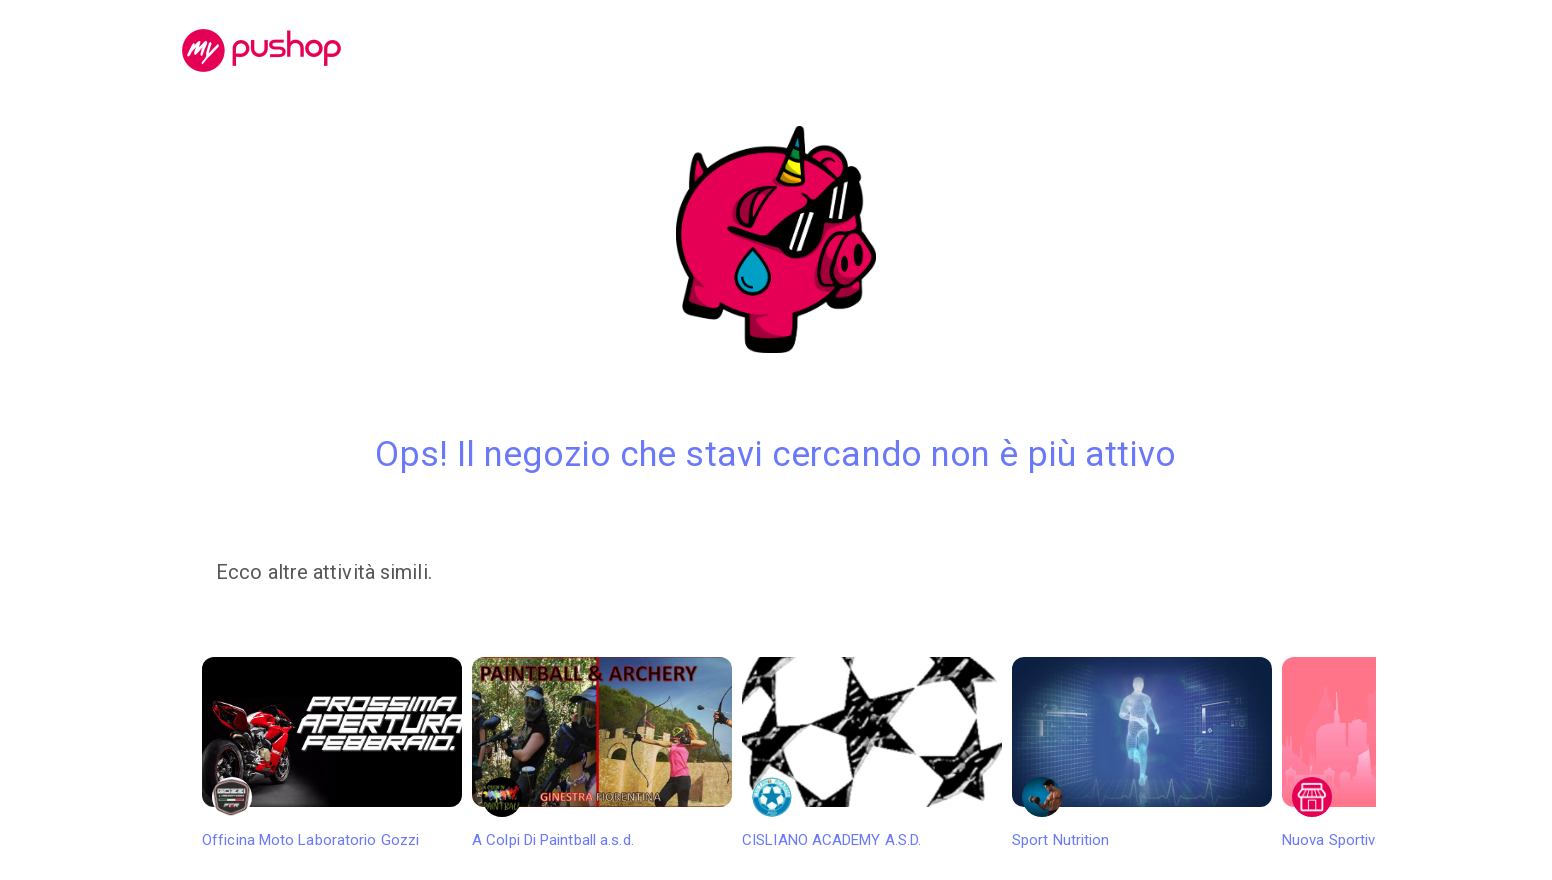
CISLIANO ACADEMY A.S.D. (872, 753)
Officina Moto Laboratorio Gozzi (332, 753)
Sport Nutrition (1142, 753)
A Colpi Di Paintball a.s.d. (602, 753)
